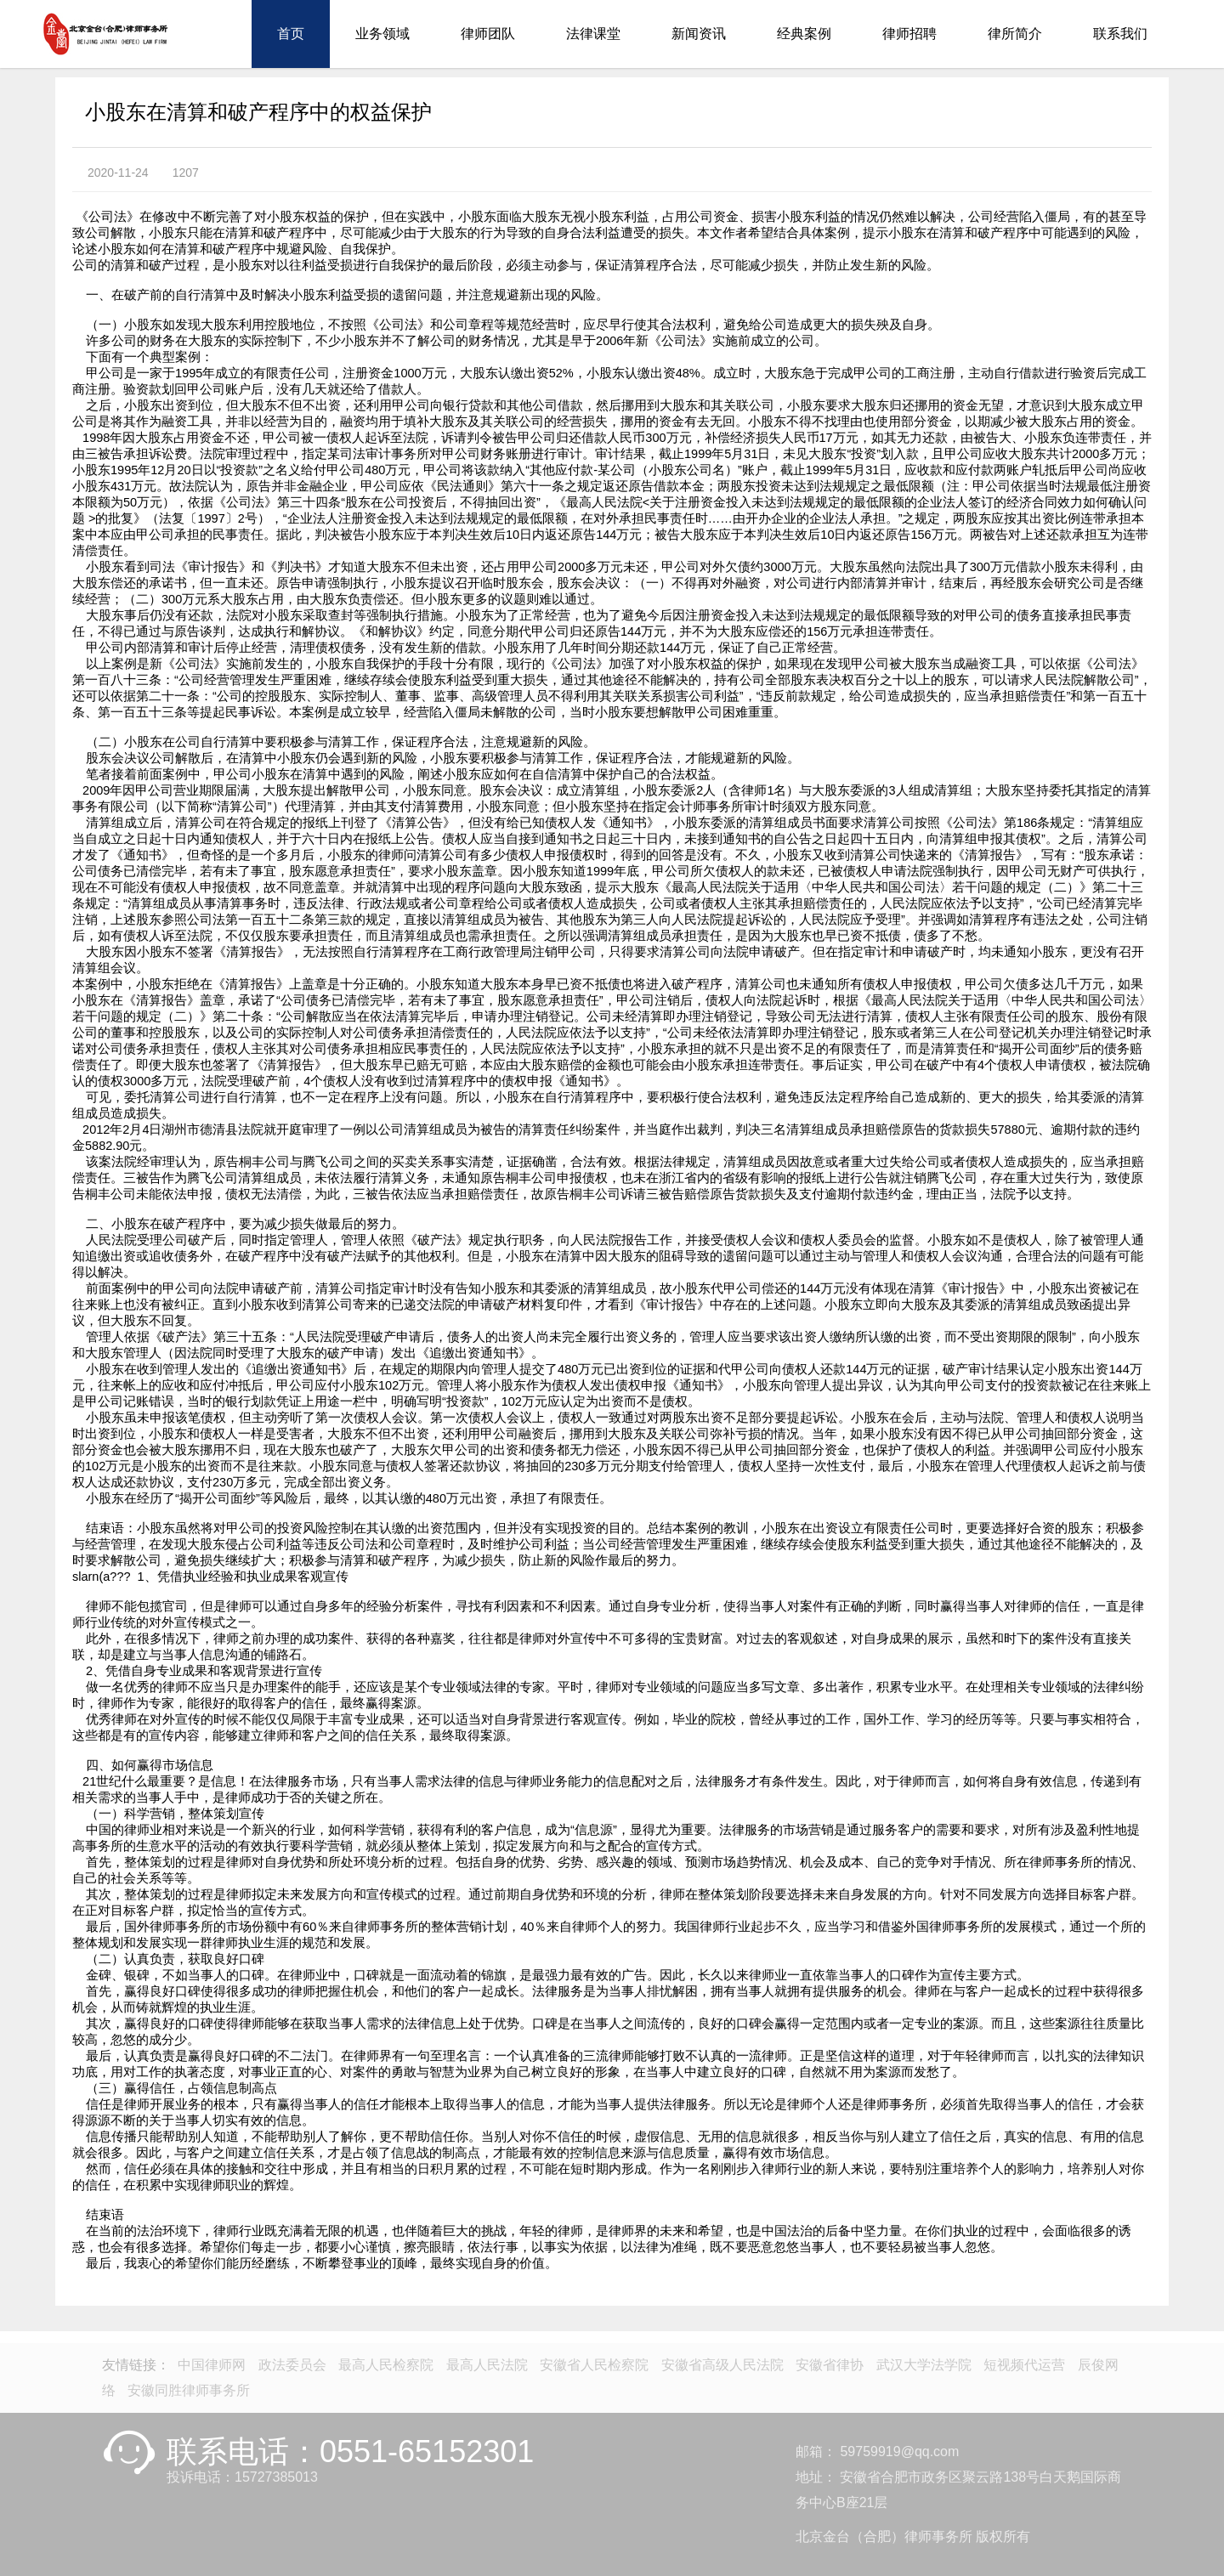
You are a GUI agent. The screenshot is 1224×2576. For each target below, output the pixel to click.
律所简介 (1015, 33)
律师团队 (488, 33)
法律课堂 (593, 33)
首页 (290, 33)
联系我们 (1120, 33)
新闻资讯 (699, 33)
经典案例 (804, 33)
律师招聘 (909, 33)
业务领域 (382, 33)
